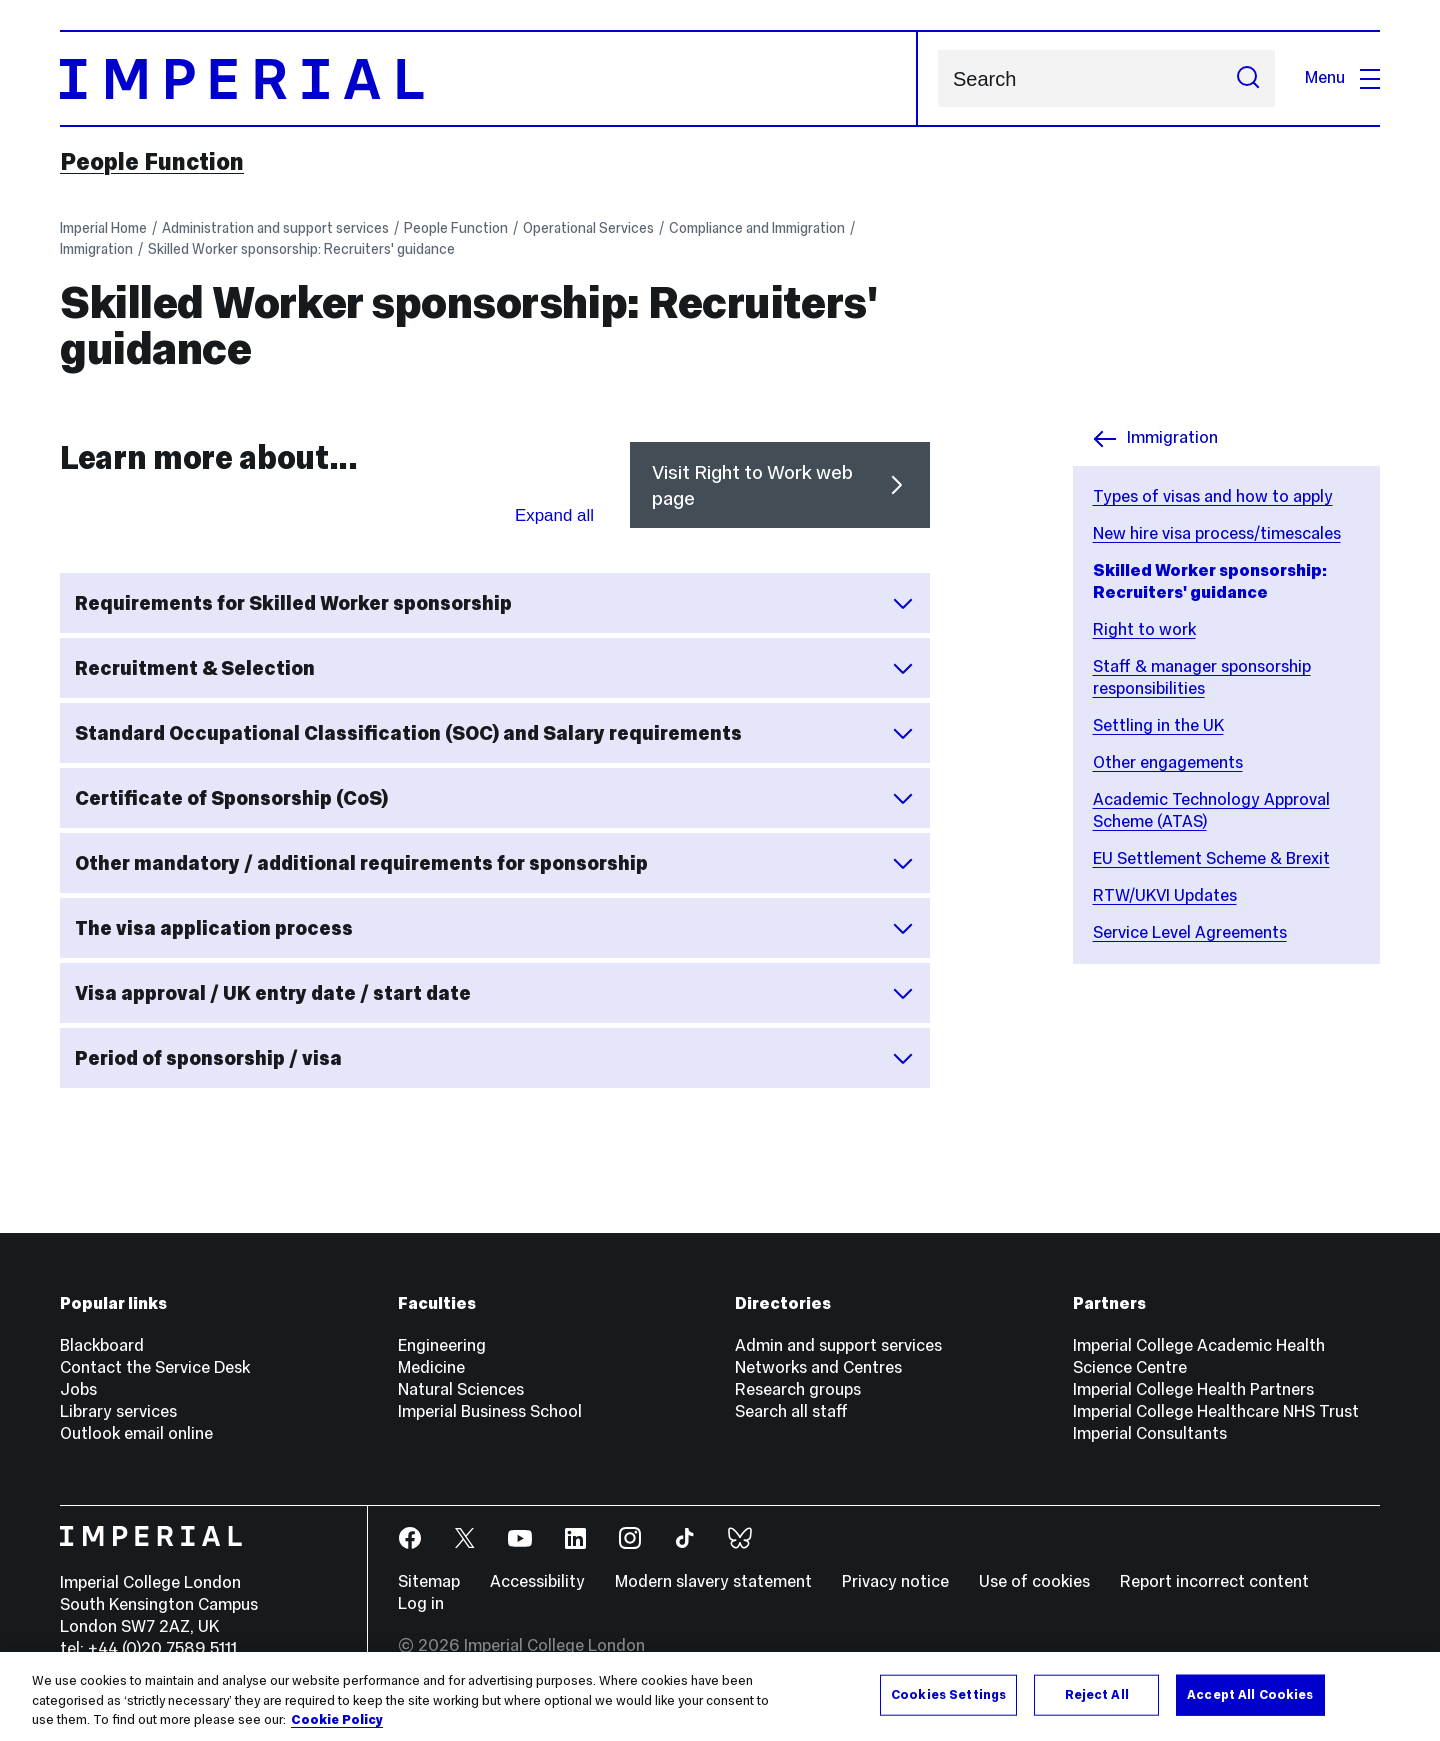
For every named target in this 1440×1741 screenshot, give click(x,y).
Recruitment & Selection (495, 668)
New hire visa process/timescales (1217, 533)
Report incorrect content (1214, 1581)
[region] (720, 1696)
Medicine (431, 1367)
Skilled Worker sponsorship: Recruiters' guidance (301, 249)
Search (937, 78)
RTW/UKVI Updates (1165, 895)
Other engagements (1168, 762)
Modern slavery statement (713, 1581)
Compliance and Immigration (757, 228)
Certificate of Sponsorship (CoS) (495, 798)
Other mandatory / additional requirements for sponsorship (495, 863)
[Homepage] (489, 78)
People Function (152, 162)
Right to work (1144, 629)
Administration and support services (275, 228)
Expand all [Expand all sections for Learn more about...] (554, 515)
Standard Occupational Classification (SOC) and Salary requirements (495, 733)
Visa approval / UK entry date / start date (495, 993)
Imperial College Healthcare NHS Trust (1216, 1411)
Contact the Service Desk (155, 1367)
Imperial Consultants (1150, 1433)
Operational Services (588, 228)
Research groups (798, 1389)
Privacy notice (895, 1581)
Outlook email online (136, 1433)
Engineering (442, 1345)
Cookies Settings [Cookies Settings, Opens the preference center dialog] (948, 1694)
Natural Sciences (461, 1389)
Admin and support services (838, 1345)
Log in (421, 1603)
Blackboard (102, 1345)
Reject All (1097, 1694)
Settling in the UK (1158, 725)
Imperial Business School (490, 1411)
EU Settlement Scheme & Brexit (1211, 858)
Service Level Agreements (1190, 932)
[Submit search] (1248, 78)
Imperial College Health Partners (1193, 1389)
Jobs (78, 1389)
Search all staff (791, 1411)
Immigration (96, 249)
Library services (118, 1411)
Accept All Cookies (1250, 1694)
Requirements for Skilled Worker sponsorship (495, 603)
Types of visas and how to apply (1213, 496)
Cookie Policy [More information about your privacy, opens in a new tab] (337, 1720)
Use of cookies (1034, 1581)
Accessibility (537, 1581)
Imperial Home (103, 228)
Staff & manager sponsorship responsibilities (1202, 677)
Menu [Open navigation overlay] (1342, 77)
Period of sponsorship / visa (495, 1058)
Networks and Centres (818, 1367)
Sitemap (429, 1581)
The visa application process (495, 928)
